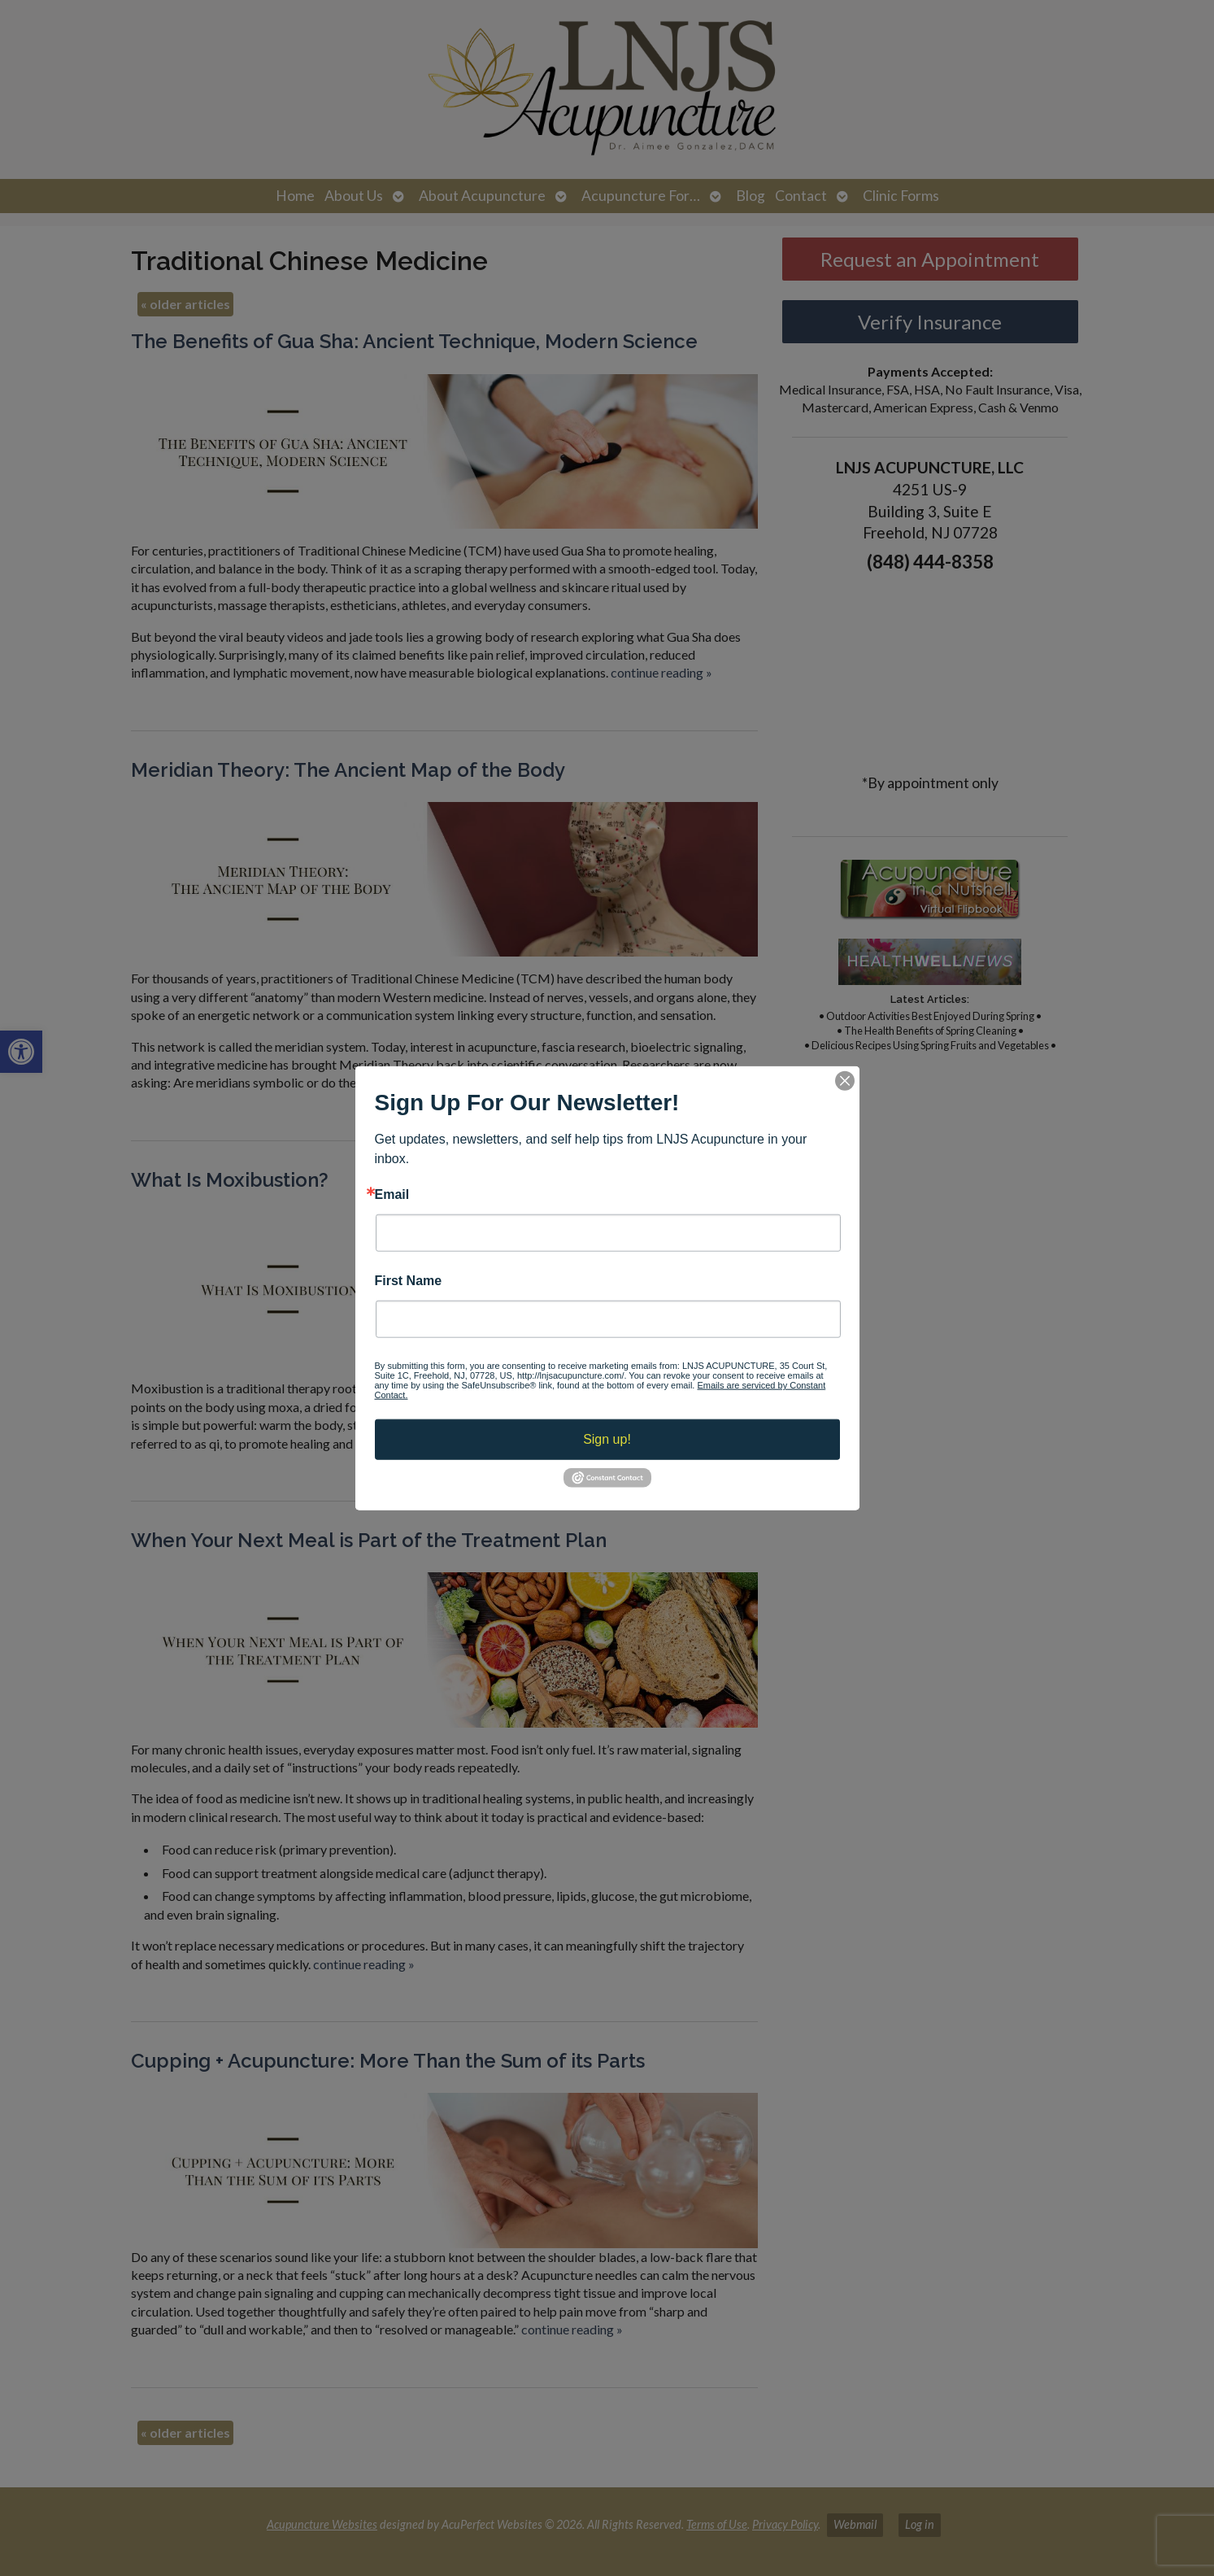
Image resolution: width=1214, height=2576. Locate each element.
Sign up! (607, 1439)
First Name (408, 1281)
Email (392, 1194)
